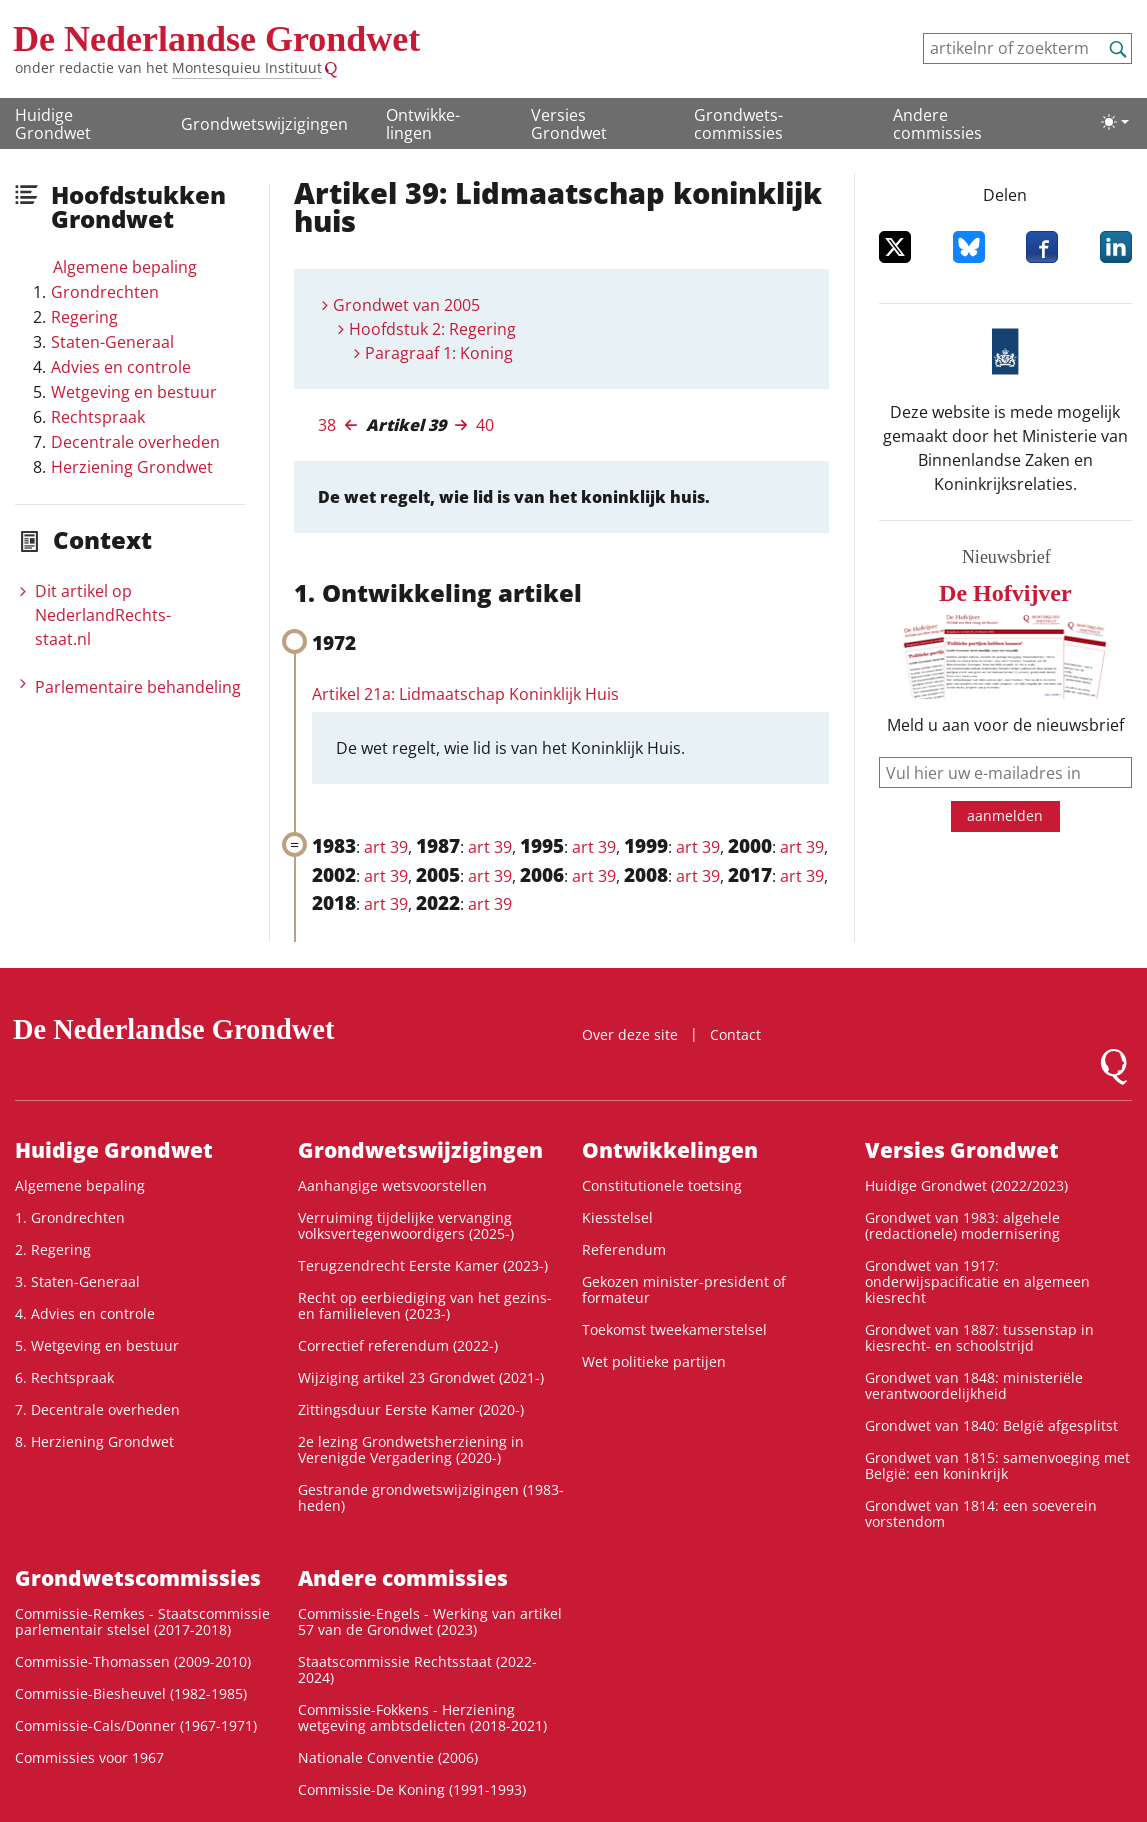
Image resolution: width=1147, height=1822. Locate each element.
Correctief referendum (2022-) (398, 1345)
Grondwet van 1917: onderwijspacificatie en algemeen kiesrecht (977, 1281)
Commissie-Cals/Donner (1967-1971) (136, 1725)
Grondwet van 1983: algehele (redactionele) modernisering (962, 1225)
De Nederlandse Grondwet (216, 39)
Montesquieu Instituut (247, 67)
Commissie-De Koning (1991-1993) (412, 1789)
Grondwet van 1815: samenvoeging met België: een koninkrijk (997, 1465)
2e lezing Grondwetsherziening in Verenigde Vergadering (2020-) (411, 1449)
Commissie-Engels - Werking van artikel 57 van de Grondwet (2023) (430, 1621)
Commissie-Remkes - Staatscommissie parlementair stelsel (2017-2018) (142, 1621)
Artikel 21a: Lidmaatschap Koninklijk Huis (465, 694)
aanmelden (1005, 815)
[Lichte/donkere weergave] (1115, 122)
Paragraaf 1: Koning (439, 353)
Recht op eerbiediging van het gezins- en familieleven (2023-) (425, 1305)
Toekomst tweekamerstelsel (674, 1329)
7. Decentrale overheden (97, 1409)
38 (327, 425)
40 (485, 425)
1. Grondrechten (70, 1217)
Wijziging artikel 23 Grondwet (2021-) (421, 1377)
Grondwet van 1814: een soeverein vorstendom (981, 1513)
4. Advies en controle (85, 1313)
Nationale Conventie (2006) (388, 1757)
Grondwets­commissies (738, 124)
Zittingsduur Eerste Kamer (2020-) (411, 1409)
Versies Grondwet (569, 124)
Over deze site (630, 1034)
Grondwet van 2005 (406, 305)
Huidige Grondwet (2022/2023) (966, 1185)
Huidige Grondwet (53, 124)
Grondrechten (105, 292)
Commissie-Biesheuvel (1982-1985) (131, 1693)
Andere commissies (937, 124)
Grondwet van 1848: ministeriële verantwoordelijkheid (974, 1385)
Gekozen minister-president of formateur (684, 1289)
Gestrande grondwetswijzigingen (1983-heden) (431, 1497)
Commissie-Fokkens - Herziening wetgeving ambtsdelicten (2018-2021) (422, 1717)
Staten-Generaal (112, 342)
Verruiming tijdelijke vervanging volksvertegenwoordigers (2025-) (406, 1225)
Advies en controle (121, 367)
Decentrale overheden (135, 442)
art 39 (386, 847)
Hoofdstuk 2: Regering (432, 329)
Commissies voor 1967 (89, 1757)
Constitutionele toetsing (662, 1185)
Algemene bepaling (125, 267)
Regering (84, 317)
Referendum (624, 1249)
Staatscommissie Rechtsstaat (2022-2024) (417, 1669)
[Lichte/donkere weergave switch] (1115, 122)
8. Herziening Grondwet (94, 1441)
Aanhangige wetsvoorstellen (392, 1185)
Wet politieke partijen (654, 1361)
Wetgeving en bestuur (134, 392)
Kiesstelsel (617, 1217)
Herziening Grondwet (132, 467)
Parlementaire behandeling (138, 687)
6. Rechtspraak (64, 1377)
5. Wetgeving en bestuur (97, 1345)
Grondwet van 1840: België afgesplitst (991, 1425)
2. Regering (53, 1249)
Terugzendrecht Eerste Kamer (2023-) (423, 1265)
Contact (735, 1034)
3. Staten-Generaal (77, 1281)
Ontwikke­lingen (423, 124)
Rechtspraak (98, 417)
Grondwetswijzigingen (264, 124)
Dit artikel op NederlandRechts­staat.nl (103, 615)
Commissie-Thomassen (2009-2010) (133, 1661)
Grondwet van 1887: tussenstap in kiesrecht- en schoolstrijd (979, 1337)
